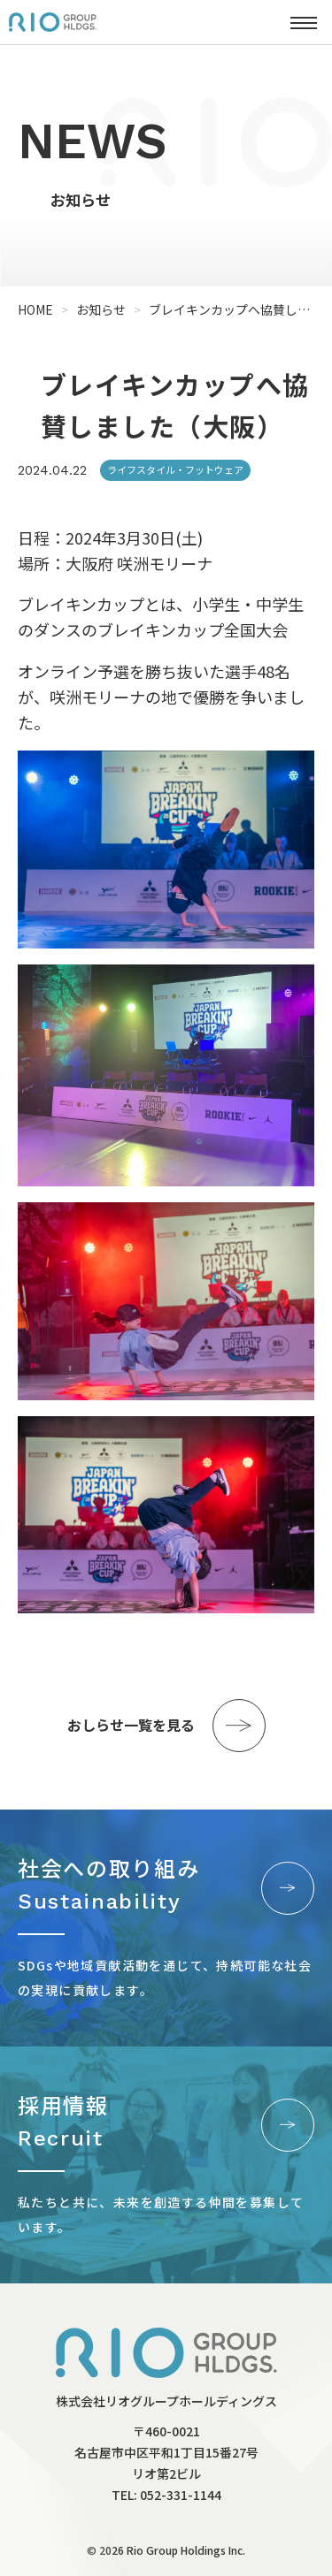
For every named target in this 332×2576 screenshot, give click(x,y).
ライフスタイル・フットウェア (175, 469)
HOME (35, 309)
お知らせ (101, 309)
